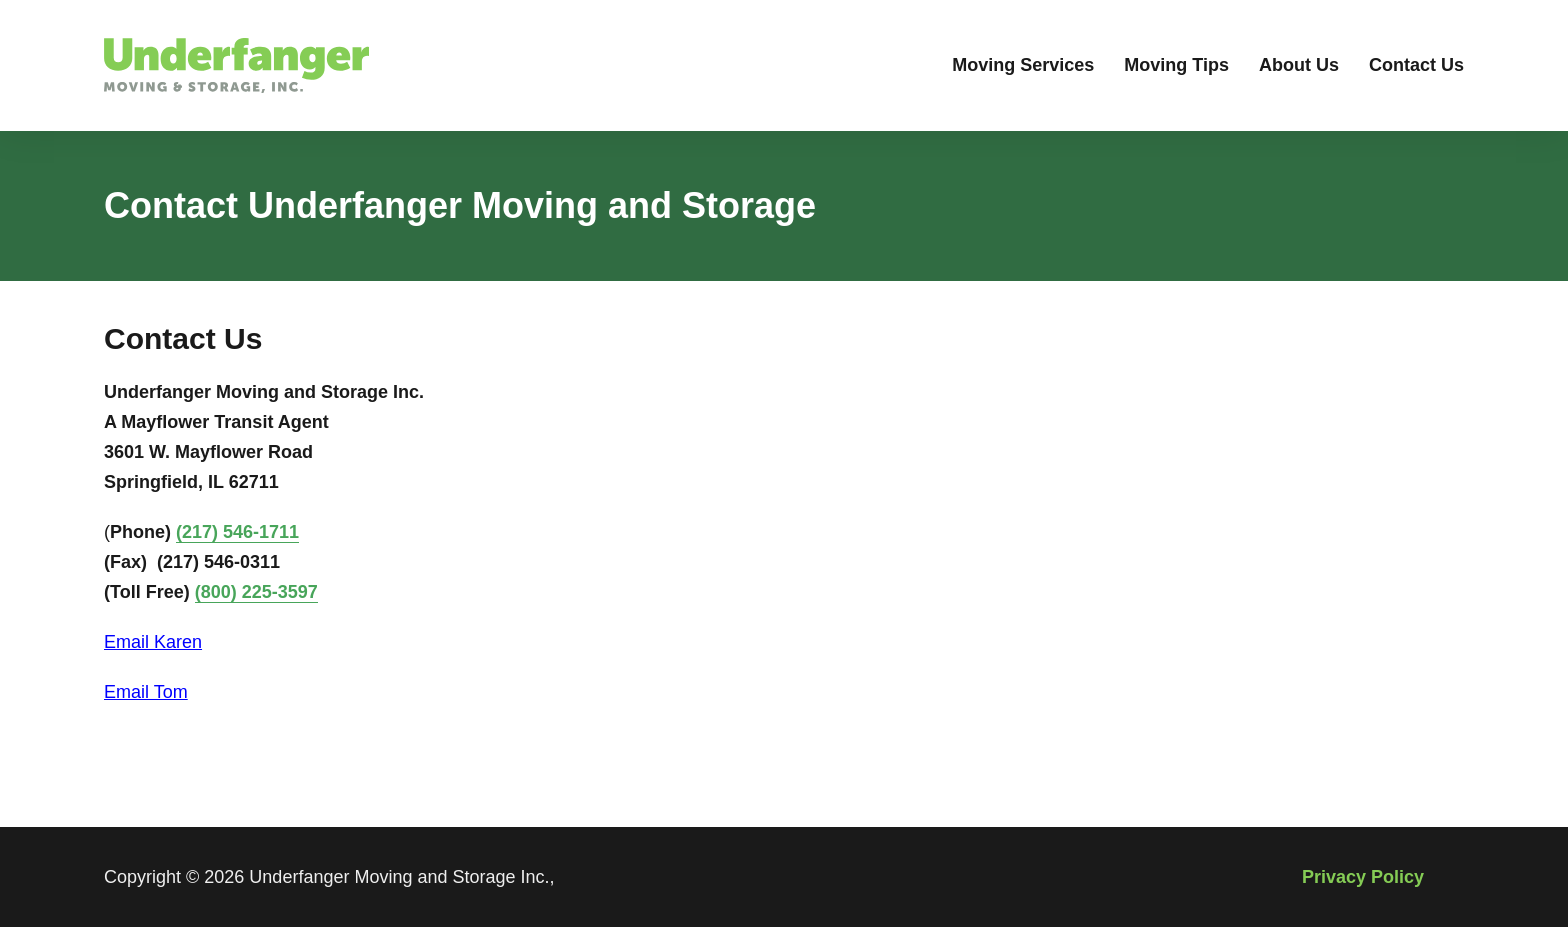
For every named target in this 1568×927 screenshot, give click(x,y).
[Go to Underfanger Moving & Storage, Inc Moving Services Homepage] (236, 65)
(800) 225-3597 (256, 592)
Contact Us (1416, 65)
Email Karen (153, 642)
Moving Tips (1176, 65)
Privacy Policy (1363, 877)
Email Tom (146, 692)
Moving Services (1023, 65)
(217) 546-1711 (237, 532)
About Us (1299, 65)
